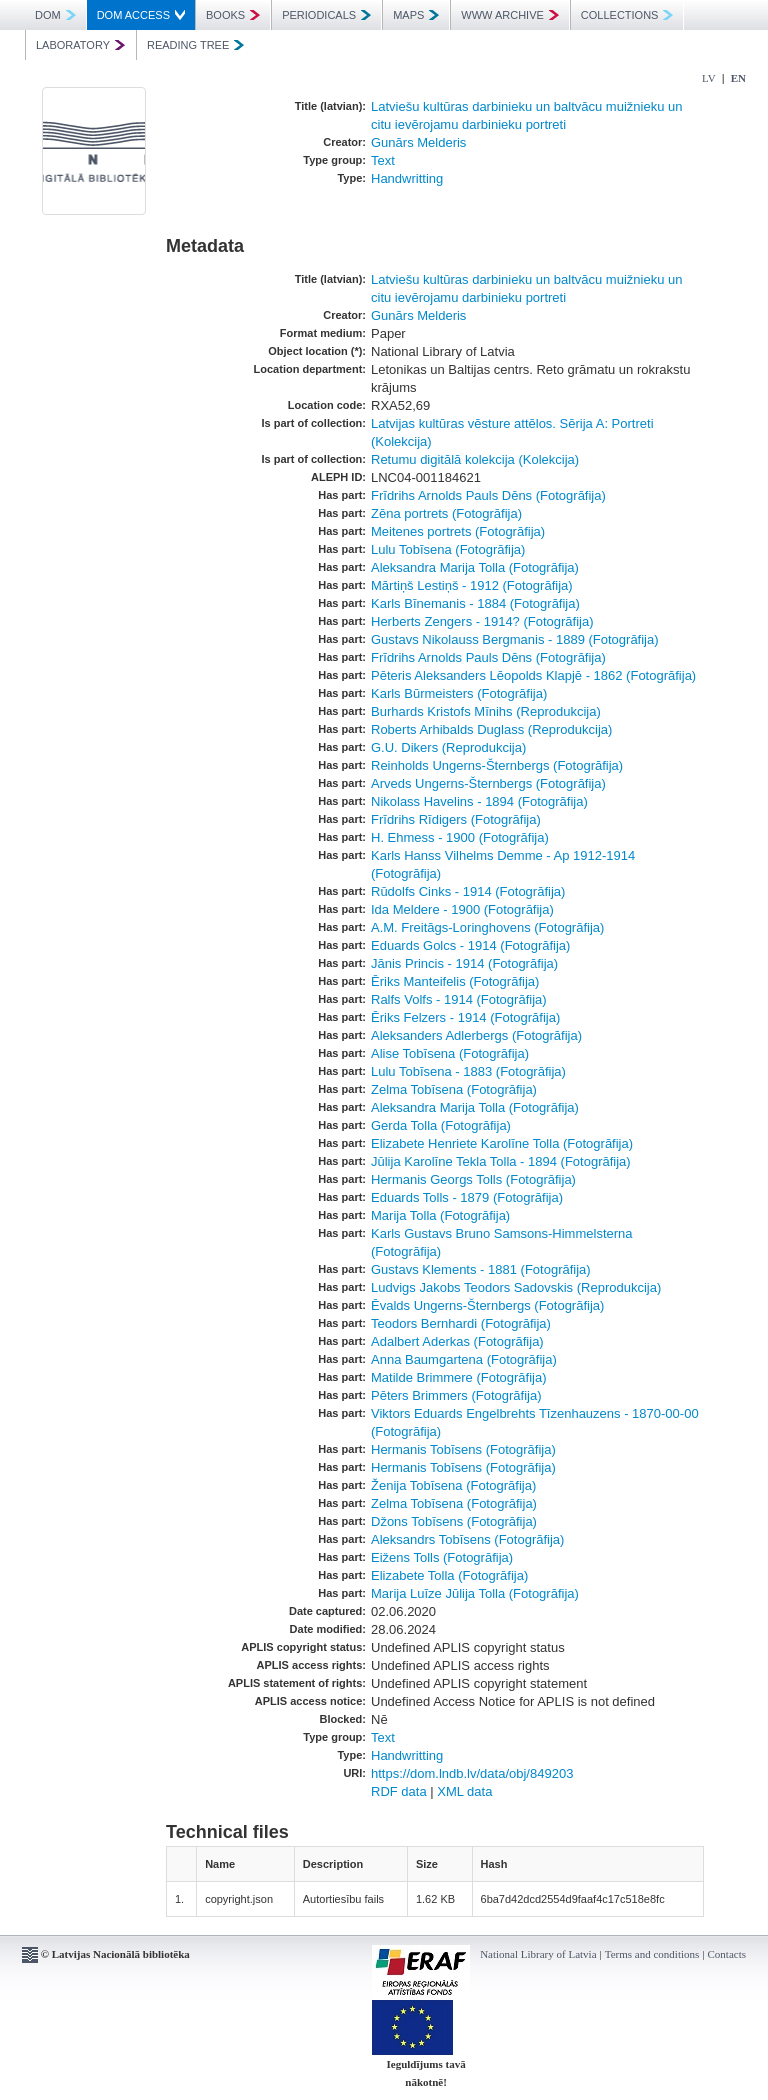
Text (383, 160)
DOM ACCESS (141, 15)
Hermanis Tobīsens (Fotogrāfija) (463, 1449)
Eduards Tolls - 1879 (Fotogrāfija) (467, 1197)
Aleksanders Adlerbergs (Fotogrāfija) (476, 1035)
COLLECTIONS (627, 15)
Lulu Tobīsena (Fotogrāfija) (448, 549)
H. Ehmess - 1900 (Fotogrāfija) (460, 837)
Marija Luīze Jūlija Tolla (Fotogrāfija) (475, 1593)
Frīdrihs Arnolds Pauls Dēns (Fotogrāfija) (488, 495)
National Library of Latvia (538, 1954)
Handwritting (407, 178)
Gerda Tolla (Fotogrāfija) (441, 1125)
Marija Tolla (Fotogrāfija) (440, 1215)
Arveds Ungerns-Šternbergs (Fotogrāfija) (488, 783)
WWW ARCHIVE (510, 15)
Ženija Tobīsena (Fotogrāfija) (453, 1485)
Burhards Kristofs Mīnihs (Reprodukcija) (486, 711)
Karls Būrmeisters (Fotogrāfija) (459, 693)
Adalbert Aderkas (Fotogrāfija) (457, 1341)
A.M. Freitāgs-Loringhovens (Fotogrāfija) (487, 927)
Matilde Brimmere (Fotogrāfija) (459, 1377)
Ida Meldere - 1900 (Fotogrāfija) (462, 909)
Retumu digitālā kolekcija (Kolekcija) (475, 459)
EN (738, 78)
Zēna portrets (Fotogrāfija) (446, 513)
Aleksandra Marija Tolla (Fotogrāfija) (475, 567)
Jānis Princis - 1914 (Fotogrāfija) (464, 963)
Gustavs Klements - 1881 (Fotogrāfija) (481, 1269)
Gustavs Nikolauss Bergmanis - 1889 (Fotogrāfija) (515, 639)
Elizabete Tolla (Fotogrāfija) (449, 1575)
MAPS (416, 15)
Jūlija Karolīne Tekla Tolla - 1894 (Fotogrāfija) (501, 1161)
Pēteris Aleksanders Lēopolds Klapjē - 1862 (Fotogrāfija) (533, 675)
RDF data (399, 1791)
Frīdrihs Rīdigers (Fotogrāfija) (456, 819)
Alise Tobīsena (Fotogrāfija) (450, 1053)
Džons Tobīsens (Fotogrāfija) (454, 1521)
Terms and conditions (652, 1954)
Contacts (727, 1954)
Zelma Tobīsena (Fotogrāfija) (454, 1089)
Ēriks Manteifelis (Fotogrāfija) (455, 981)
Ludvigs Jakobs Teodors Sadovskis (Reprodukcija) (516, 1287)
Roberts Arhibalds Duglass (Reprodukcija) (491, 729)
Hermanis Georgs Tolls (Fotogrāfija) (473, 1179)
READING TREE (195, 45)
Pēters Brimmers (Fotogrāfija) (456, 1395)
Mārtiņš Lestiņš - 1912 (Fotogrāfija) (472, 585)
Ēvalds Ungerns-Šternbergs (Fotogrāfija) (487, 1305)
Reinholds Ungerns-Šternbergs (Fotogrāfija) (497, 765)
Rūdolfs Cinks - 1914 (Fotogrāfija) (468, 891)
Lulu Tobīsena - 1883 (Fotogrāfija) (468, 1071)
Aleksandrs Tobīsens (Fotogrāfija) (467, 1539)
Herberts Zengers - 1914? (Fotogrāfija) (482, 621)
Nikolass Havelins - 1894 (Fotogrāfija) (479, 801)
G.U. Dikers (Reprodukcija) (448, 747)
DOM (55, 15)
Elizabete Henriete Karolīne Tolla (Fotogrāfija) (502, 1143)
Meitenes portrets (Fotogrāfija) (458, 531)
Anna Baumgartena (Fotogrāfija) (464, 1359)
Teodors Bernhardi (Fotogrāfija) (461, 1323)
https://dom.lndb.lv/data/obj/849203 (472, 1773)
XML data (464, 1791)
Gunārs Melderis (418, 142)
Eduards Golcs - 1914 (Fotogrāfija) (470, 945)
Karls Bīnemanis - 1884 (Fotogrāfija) (475, 603)
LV (709, 78)
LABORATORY (80, 45)
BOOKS (233, 15)
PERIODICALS (326, 15)
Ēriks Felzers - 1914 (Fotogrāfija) (465, 1017)
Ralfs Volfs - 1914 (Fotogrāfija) (459, 999)
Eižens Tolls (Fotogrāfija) (442, 1557)
